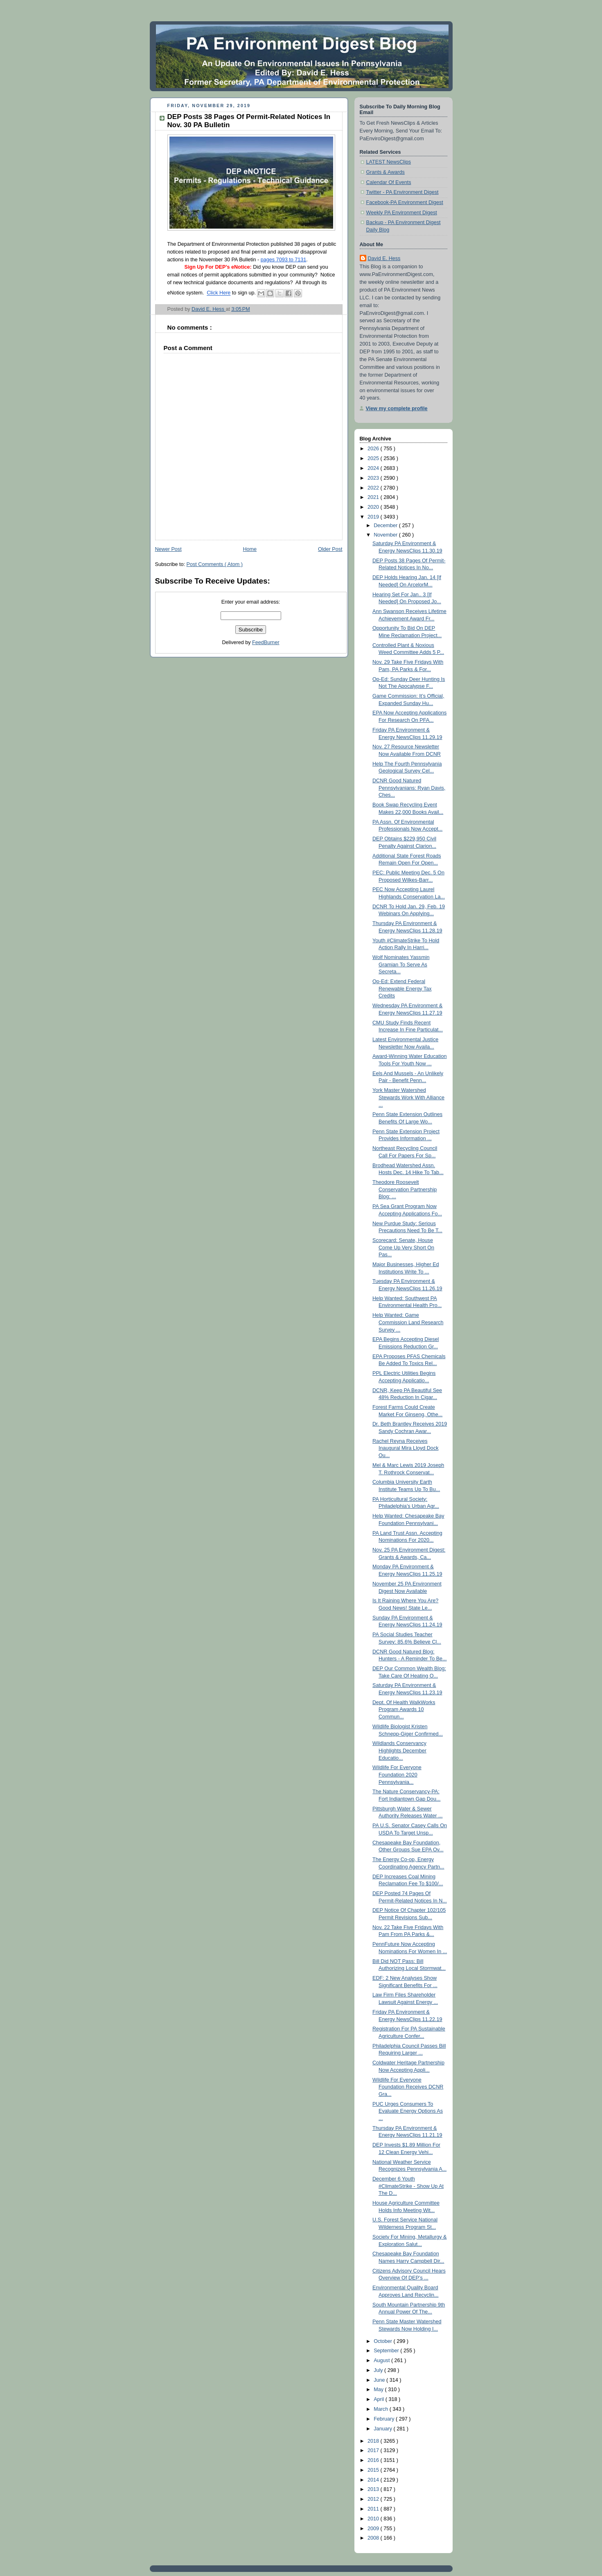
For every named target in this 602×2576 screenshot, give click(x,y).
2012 (374, 2499)
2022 (374, 488)
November (386, 535)
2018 (374, 2441)
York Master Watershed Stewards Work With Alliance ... (408, 1097)
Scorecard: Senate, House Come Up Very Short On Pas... (403, 1247)
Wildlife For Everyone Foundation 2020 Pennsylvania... (397, 1775)
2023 (374, 478)
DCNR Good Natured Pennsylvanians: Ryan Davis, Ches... (408, 788)
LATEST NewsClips (388, 162)
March (382, 2409)
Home (250, 549)
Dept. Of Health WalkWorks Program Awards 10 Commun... (403, 1710)
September (387, 2351)
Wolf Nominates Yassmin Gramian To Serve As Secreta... (400, 964)
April (380, 2399)
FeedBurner (266, 642)
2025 (374, 458)
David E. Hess (384, 258)
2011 (374, 2509)
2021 (374, 497)
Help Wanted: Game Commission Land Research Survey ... (407, 1322)
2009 (374, 2528)
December (386, 525)
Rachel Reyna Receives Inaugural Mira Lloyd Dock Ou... (405, 1448)
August (382, 2360)
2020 (374, 507)
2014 (374, 2480)
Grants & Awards (385, 172)
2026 (374, 448)
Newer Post (168, 549)
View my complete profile (397, 408)
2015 (374, 2470)
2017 (374, 2450)
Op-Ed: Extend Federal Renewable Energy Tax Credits (401, 989)
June (380, 2380)
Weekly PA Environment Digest (401, 213)
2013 (374, 2489)
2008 (374, 2538)
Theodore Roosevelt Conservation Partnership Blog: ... (404, 1189)
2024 (374, 468)
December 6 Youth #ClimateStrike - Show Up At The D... (408, 2186)
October (383, 2341)
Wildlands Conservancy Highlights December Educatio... (399, 1751)
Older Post (330, 549)
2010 (374, 2519)
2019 (374, 517)
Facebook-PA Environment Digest (404, 202)
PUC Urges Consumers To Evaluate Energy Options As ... (407, 2111)
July (379, 2370)
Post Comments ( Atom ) (215, 564)
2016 (374, 2460)
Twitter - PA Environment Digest (402, 192)
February (385, 2419)
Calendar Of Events (388, 182)
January (383, 2429)
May (379, 2389)
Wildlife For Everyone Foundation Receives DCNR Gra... (407, 2087)
